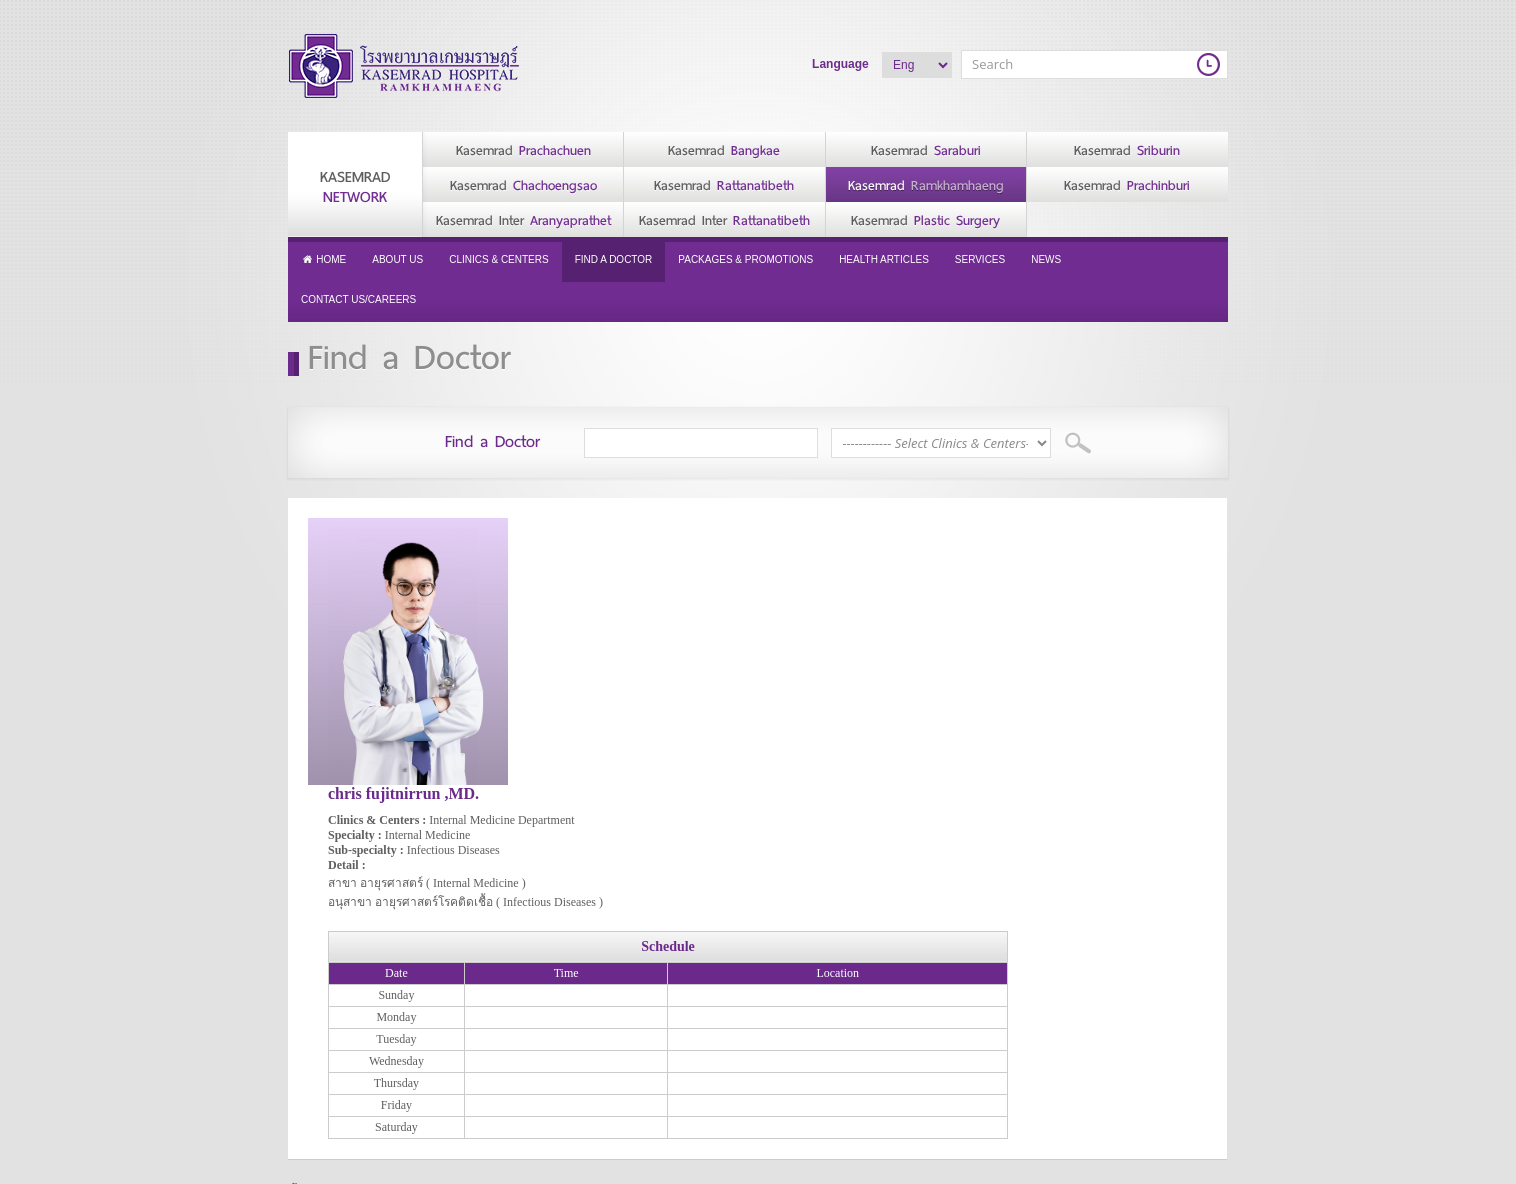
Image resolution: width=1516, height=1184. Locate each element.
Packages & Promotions (745, 259)
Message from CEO (500, 963)
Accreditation (482, 1063)
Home (323, 260)
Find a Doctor (614, 259)
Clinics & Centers (498, 259)
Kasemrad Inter (523, 220)
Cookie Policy (337, 960)
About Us (397, 259)
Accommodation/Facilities (836, 943)
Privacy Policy (339, 940)
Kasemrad (355, 187)
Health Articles (884, 259)
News (1046, 259)
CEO (461, 943)
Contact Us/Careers (358, 299)
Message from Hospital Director (509, 993)
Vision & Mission (492, 1043)
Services (980, 259)
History (466, 1023)
